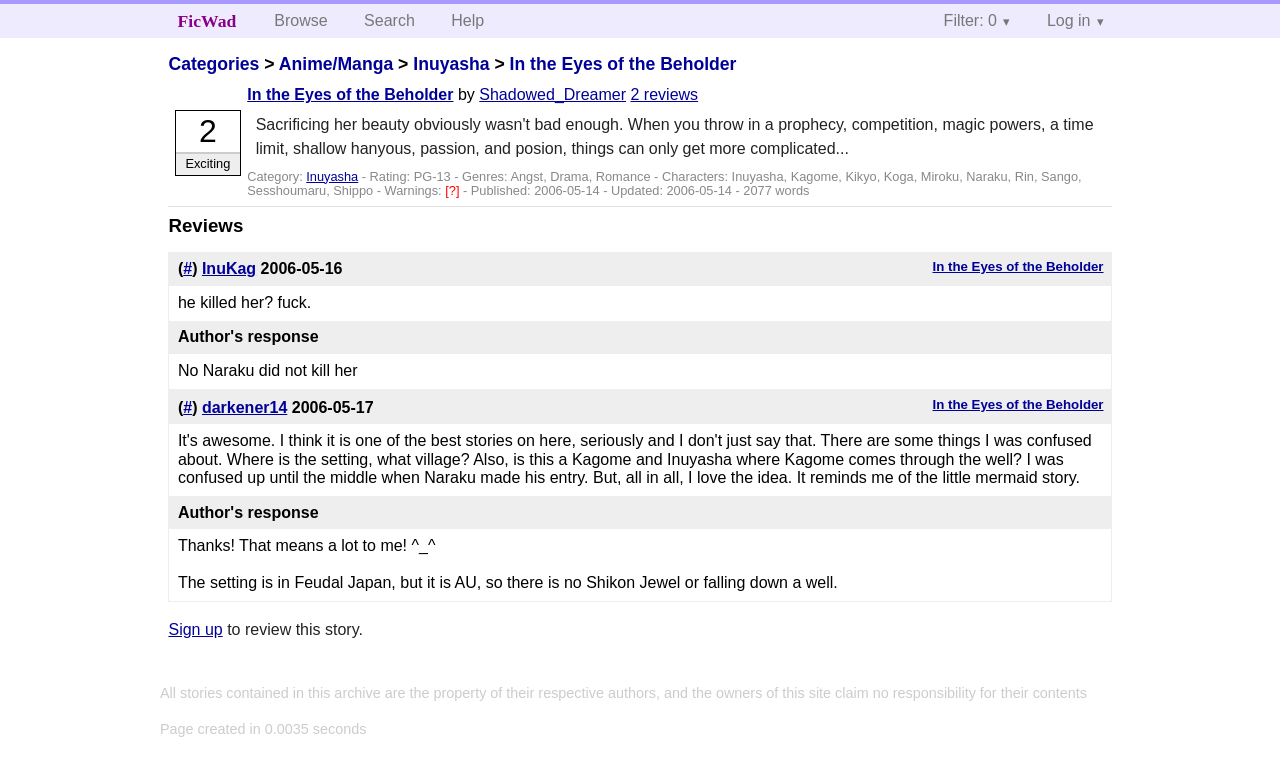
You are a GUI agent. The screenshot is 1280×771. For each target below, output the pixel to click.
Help (467, 20)
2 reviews (665, 94)
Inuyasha (451, 64)
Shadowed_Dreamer (552, 94)
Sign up (195, 629)
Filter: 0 (970, 20)
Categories (213, 64)
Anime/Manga (336, 64)
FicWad (207, 21)
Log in (1069, 20)
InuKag (229, 268)
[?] (454, 190)
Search (389, 20)
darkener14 (244, 407)
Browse (300, 20)
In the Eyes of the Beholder (623, 64)
